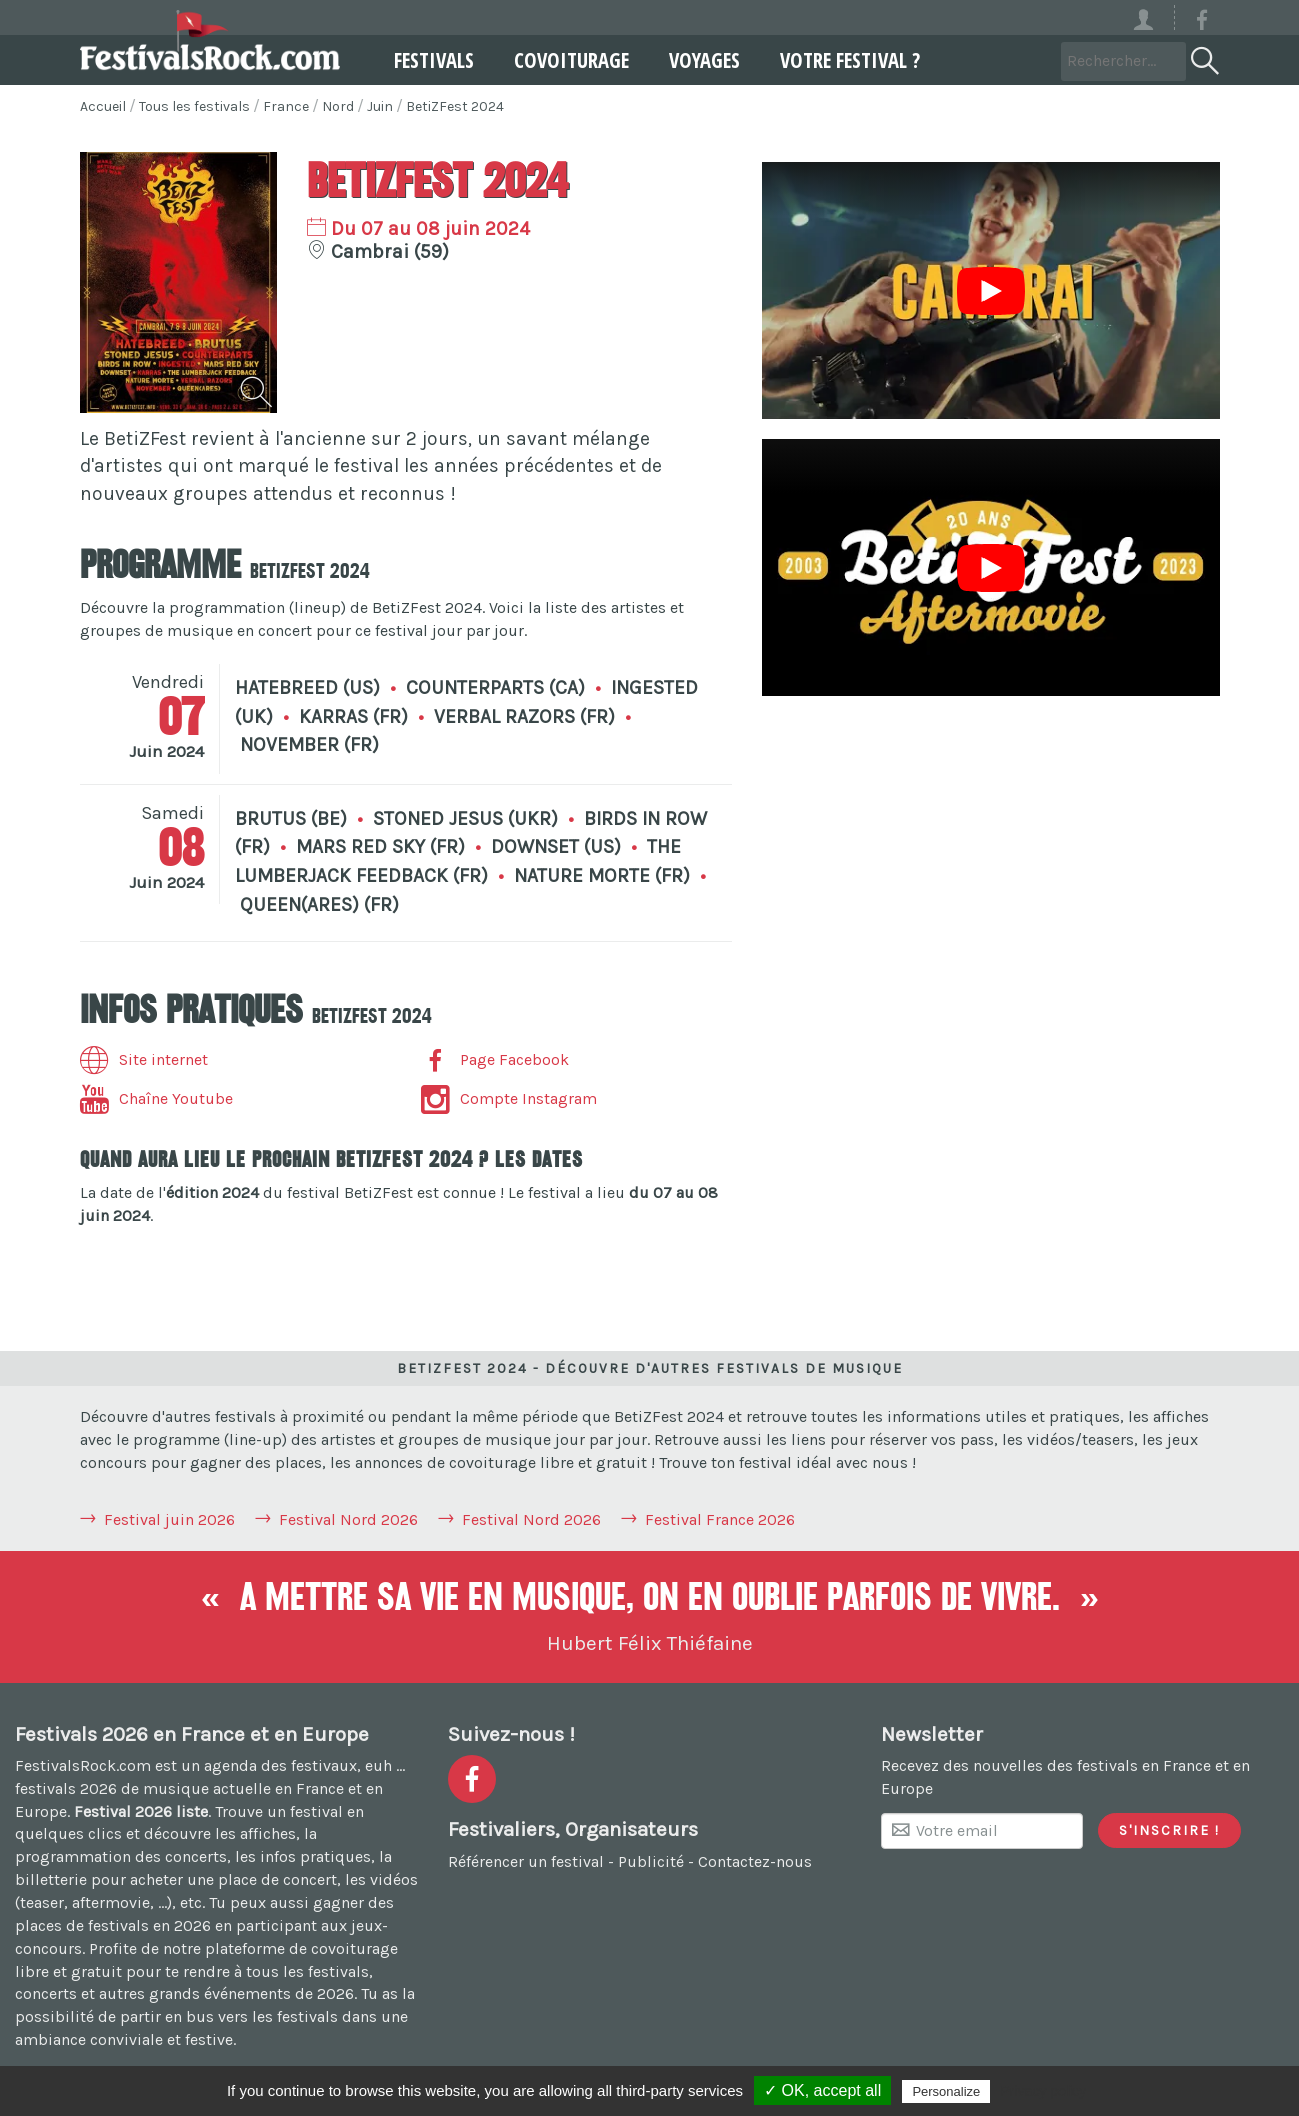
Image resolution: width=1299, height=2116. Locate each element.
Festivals (420, 60)
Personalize (946, 2091)
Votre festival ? (836, 60)
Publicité (651, 1861)
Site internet (144, 1059)
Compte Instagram (509, 1098)
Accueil (103, 106)
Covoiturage (557, 60)
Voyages (690, 60)
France (286, 106)
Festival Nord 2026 (348, 1519)
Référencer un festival (526, 1861)
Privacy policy (1043, 2091)
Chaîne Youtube (156, 1098)
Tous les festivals (194, 106)
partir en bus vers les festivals (229, 2016)
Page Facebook (495, 1059)
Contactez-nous (755, 1861)
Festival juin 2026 (169, 1519)
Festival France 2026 (720, 1519)
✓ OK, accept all (822, 2090)
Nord (338, 106)
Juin (380, 106)
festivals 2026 (66, 1788)
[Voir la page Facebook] (1202, 23)
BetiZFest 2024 (455, 106)
